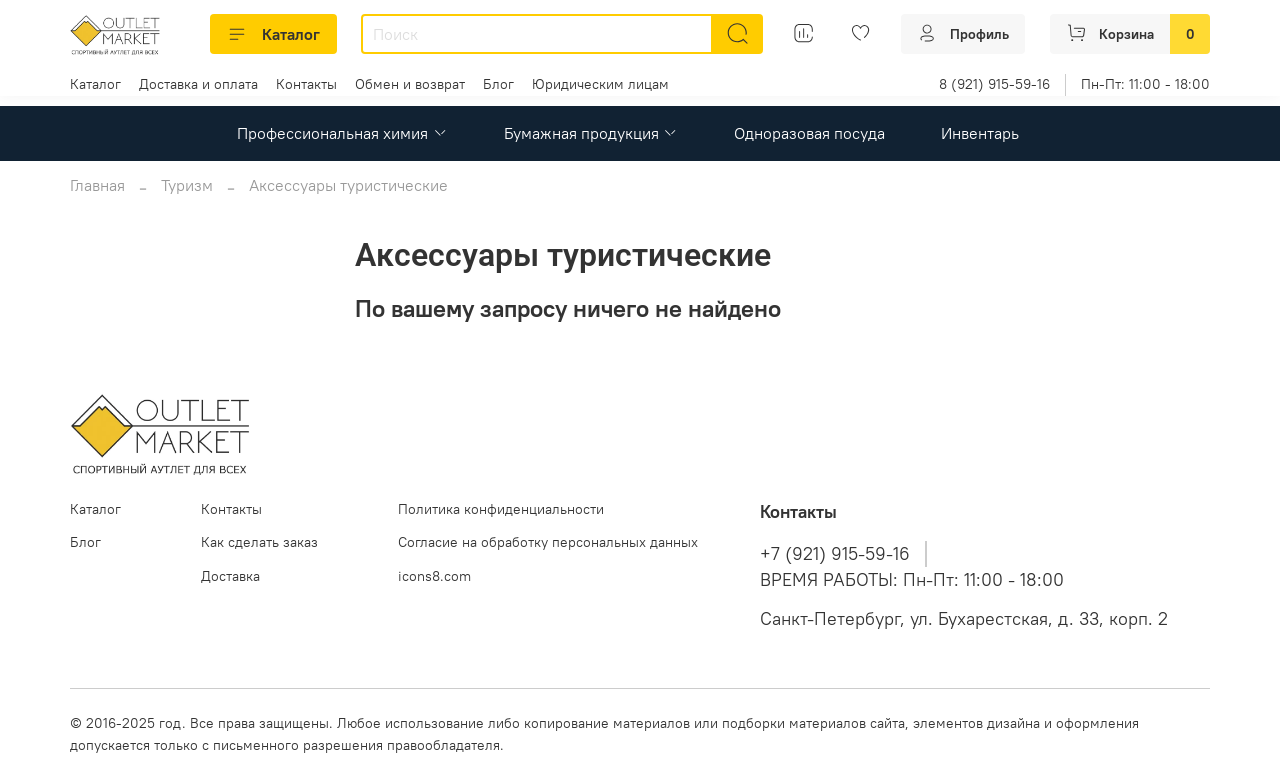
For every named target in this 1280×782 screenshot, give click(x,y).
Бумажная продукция (591, 133)
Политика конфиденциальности (501, 509)
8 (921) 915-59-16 (994, 84)
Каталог (273, 34)
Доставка (230, 576)
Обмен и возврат (410, 84)
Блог (498, 84)
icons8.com (434, 576)
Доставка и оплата (198, 84)
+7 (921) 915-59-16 (835, 554)
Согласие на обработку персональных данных (548, 542)
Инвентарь (980, 133)
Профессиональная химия (342, 133)
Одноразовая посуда (809, 133)
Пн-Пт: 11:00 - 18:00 (1145, 84)
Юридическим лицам (600, 84)
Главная (97, 185)
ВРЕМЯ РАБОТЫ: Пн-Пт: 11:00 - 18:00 (912, 580)
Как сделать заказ (259, 542)
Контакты (306, 84)
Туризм (187, 185)
